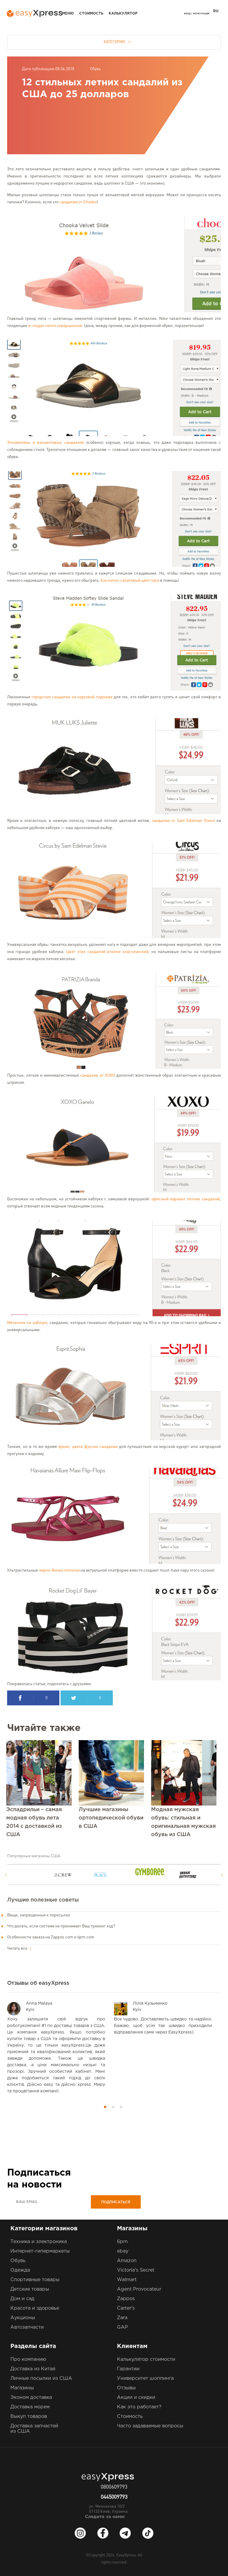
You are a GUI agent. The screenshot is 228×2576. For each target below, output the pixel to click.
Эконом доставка (31, 2397)
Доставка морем (30, 2407)
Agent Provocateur (139, 2289)
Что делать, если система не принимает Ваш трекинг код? (61, 1926)
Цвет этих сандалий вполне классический (107, 952)
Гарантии (128, 2369)
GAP (122, 2327)
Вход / (188, 14)
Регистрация (201, 14)
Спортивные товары (34, 2280)
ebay (122, 2251)
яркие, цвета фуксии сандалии (88, 1447)
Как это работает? (139, 2407)
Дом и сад (22, 2299)
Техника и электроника (38, 2242)
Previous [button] (6, 1875)
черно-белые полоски (59, 1570)
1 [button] (105, 2107)
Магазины (22, 2388)
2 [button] (113, 2107)
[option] (31, 1874)
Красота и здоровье (34, 2308)
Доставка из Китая (32, 2369)
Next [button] (222, 1875)
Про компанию (28, 2359)
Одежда (20, 2270)
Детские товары (29, 2289)
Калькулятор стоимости (146, 2359)
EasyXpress (126, 2555)
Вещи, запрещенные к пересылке (38, 1915)
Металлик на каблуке (27, 1323)
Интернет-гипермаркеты (40, 2251)
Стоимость (91, 13)
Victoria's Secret (135, 2270)
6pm (122, 2242)
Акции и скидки (136, 2397)
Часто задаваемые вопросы (150, 2426)
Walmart (127, 2280)
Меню (68, 13)
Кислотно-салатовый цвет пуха (130, 580)
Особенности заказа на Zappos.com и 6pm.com (50, 1937)
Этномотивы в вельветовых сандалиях (45, 443)
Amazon (127, 2261)
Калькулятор (123, 13)
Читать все (19, 1948)
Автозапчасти (27, 2327)
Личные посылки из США (41, 2378)
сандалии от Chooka (78, 202)
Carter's (126, 2308)
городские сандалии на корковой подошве (72, 697)
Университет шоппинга (145, 2378)
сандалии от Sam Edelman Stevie (183, 821)
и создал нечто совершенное (55, 326)
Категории (117, 42)
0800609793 (114, 2487)
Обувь (95, 69)
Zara (122, 2318)
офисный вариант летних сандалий (185, 1199)
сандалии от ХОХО (97, 1075)
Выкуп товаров (28, 2416)
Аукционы (22, 2318)
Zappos (126, 2299)
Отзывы (126, 2388)
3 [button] (121, 2107)
